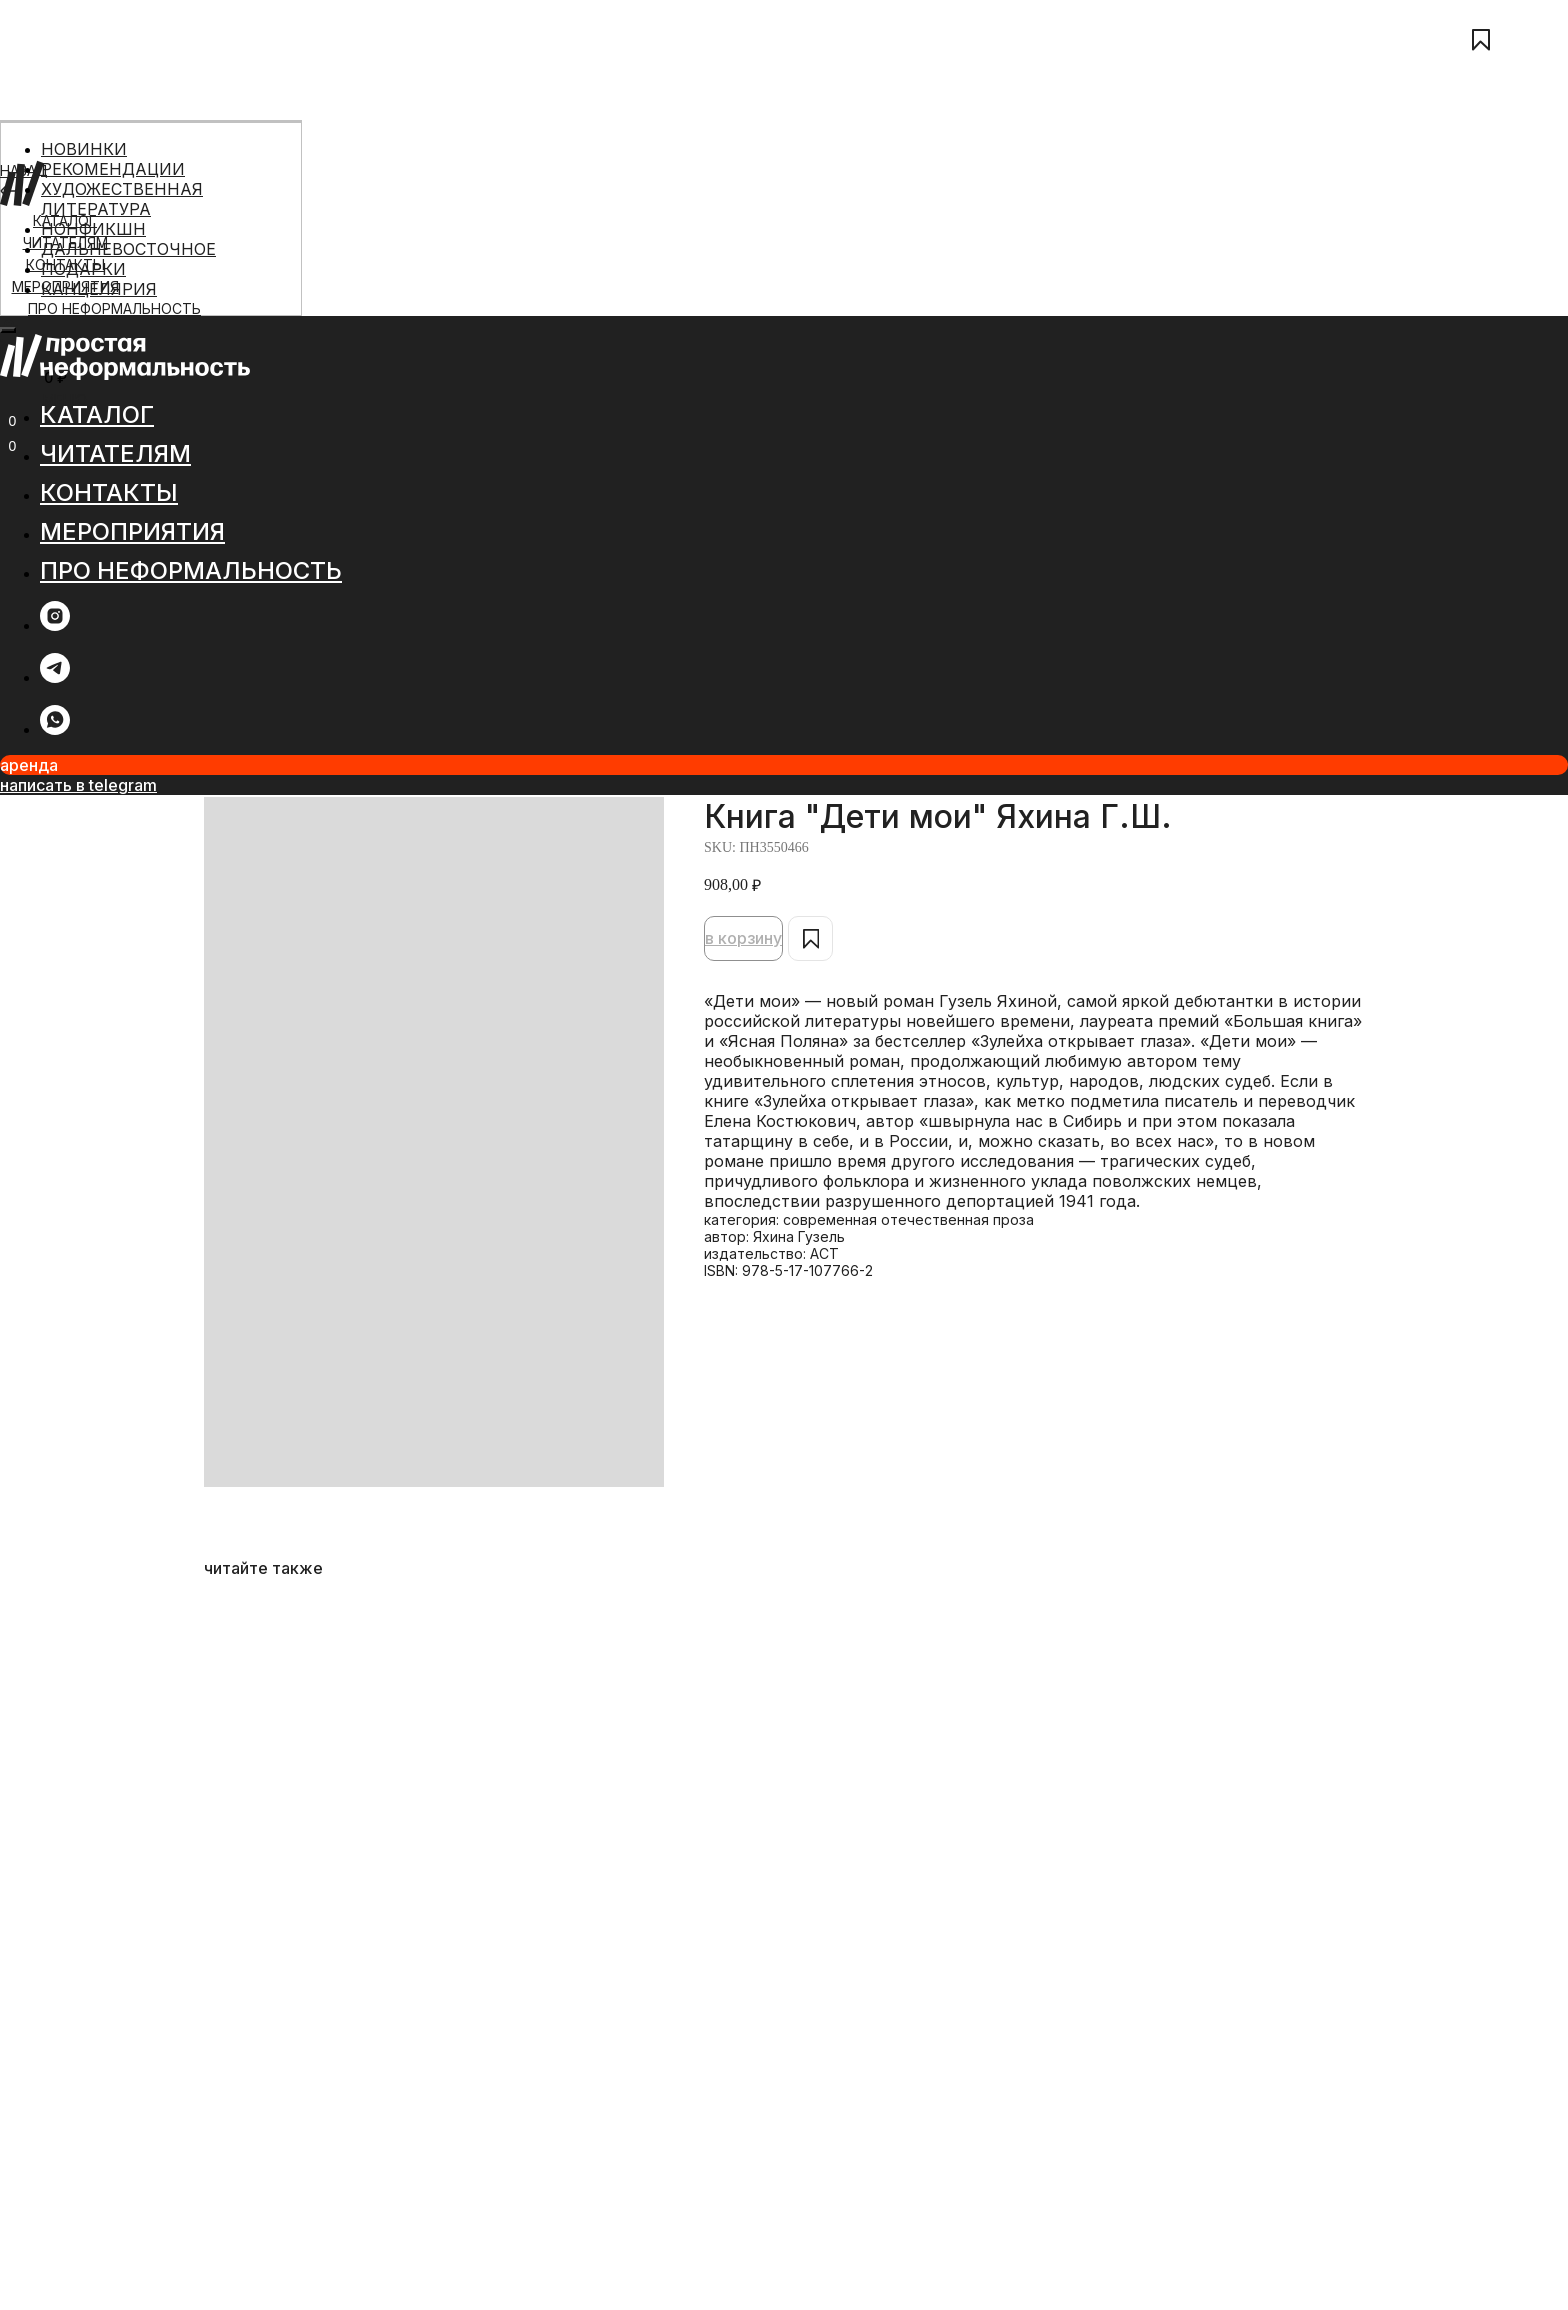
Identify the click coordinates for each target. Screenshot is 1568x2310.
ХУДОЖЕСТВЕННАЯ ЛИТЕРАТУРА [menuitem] (122, 199)
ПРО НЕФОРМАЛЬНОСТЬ (114, 308)
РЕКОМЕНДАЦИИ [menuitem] (113, 169)
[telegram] (55, 677)
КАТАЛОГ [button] (97, 414)
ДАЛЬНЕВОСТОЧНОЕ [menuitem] (128, 249)
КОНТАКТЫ (109, 492)
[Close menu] (8, 330)
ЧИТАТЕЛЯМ (115, 453)
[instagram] (55, 625)
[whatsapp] (55, 729)
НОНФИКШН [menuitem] (93, 229)
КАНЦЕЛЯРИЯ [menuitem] (99, 289)
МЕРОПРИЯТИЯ (132, 531)
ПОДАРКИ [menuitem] (83, 269)
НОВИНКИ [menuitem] (84, 149)
